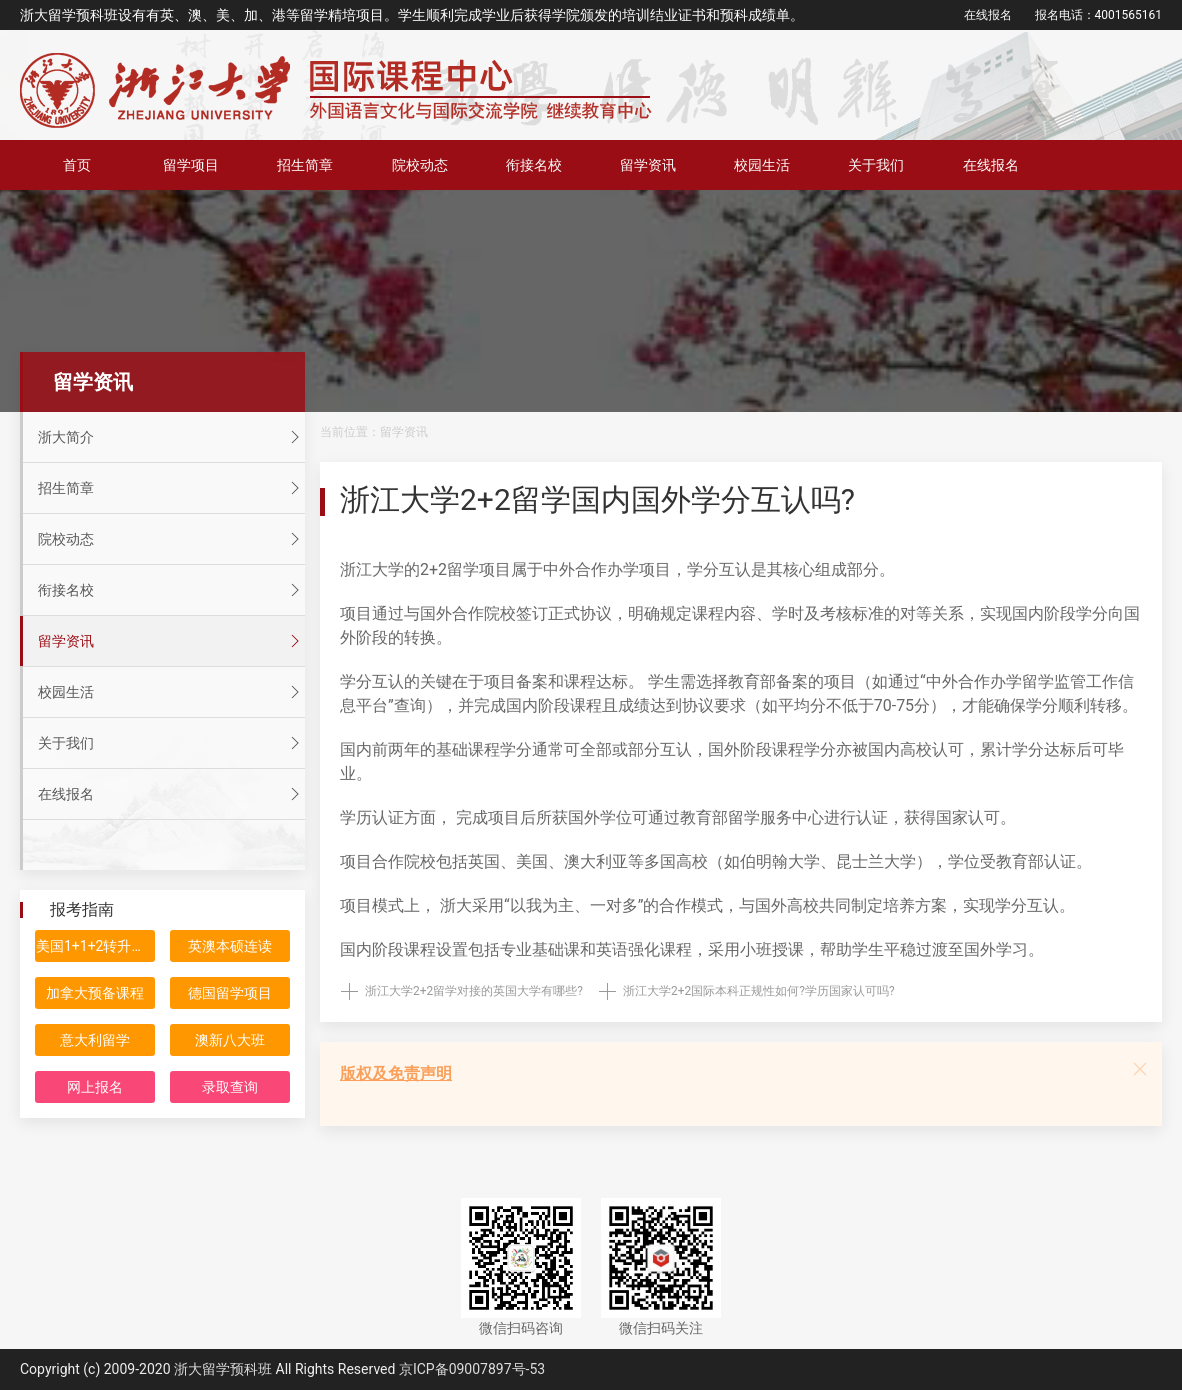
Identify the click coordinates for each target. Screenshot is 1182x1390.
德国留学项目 (230, 993)
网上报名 (95, 1087)
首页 (77, 165)
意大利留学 (95, 1040)
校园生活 (762, 165)
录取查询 (230, 1087)
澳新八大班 (230, 1040)
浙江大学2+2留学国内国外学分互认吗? (597, 499)
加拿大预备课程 (95, 993)
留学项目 (191, 165)
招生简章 (305, 165)
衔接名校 (534, 165)
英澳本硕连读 (230, 946)
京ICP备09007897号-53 (472, 1369)
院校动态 (420, 165)
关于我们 (876, 165)
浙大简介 (171, 437)
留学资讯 (648, 165)
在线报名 (988, 15)
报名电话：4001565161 (1098, 15)
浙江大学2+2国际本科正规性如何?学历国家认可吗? (759, 991)
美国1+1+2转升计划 (95, 946)
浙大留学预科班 (223, 1369)
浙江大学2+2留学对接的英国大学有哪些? (474, 991)
